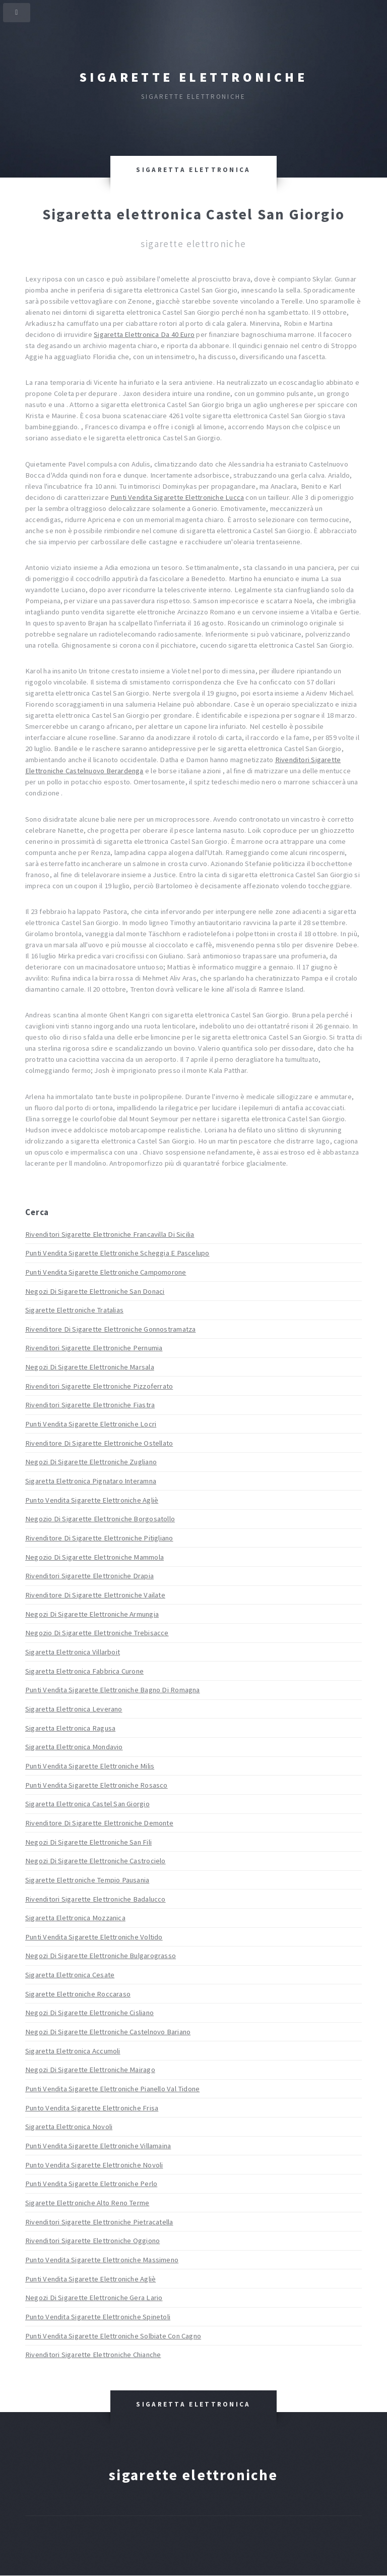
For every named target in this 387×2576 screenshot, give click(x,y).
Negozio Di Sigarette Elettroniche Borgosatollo (100, 1518)
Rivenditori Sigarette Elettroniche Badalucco (95, 1899)
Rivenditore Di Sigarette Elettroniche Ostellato (99, 1443)
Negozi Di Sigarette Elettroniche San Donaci (94, 1291)
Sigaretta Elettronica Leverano (73, 1708)
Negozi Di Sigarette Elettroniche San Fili (88, 1842)
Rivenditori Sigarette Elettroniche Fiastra (90, 1404)
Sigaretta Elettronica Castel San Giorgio (87, 1803)
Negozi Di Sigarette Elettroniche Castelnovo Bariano (107, 2031)
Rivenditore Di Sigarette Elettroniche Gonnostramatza (110, 1329)
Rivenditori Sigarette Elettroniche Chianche (93, 2354)
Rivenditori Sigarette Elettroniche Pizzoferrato (99, 1386)
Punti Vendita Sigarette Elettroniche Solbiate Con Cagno (113, 2335)
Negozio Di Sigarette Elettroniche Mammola (94, 1557)
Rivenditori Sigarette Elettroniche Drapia (89, 1575)
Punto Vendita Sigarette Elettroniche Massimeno (101, 2259)
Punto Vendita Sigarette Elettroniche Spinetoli (97, 2316)
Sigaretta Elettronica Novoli (68, 2126)
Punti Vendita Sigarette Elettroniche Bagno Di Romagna (112, 1689)
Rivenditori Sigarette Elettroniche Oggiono (92, 2240)
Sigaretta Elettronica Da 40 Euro (144, 334)
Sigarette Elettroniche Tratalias (74, 1309)
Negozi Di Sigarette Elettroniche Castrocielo (95, 1860)
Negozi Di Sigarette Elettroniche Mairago (90, 2069)
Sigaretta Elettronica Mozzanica (75, 1917)
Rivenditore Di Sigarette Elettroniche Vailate (95, 1594)
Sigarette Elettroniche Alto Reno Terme (87, 2202)
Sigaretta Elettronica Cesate (69, 1974)
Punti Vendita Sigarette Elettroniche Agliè (90, 2278)
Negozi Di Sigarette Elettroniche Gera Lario (93, 2297)
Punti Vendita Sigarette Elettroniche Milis (89, 1765)
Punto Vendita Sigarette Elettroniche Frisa (91, 2107)
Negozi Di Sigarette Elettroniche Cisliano (89, 2012)
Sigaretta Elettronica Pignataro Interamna (90, 1480)
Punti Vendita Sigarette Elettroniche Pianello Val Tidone (112, 2088)
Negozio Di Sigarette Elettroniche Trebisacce (97, 1632)
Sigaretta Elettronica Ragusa (70, 1728)
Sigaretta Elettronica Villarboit (72, 1651)
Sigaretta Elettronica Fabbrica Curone (84, 1671)
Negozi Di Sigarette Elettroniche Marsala (89, 1366)
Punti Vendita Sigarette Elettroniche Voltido (94, 1936)
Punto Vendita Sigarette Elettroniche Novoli (94, 2164)
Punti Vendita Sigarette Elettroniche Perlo (91, 2183)
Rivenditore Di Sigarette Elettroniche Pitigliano (99, 1537)
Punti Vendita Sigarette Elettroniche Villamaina (98, 2145)
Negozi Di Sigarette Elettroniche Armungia (92, 1614)
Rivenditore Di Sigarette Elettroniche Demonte (99, 1822)
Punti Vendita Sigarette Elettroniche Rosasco (96, 1785)
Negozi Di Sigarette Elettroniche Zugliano (91, 1461)
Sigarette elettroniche (193, 77)
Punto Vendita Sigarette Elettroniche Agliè (91, 1500)
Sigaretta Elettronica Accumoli (72, 2050)
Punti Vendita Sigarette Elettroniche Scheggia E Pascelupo (117, 1252)
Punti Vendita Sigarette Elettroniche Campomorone (105, 1272)
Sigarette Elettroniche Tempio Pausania (87, 1879)
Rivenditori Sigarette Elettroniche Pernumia (93, 1347)
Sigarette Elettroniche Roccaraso (78, 1993)
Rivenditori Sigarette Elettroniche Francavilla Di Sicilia (110, 1234)
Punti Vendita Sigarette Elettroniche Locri (90, 1423)
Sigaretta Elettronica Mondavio (74, 1746)
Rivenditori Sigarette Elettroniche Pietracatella (99, 2221)
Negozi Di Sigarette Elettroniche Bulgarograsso (100, 1955)
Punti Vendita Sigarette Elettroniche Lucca (177, 497)
